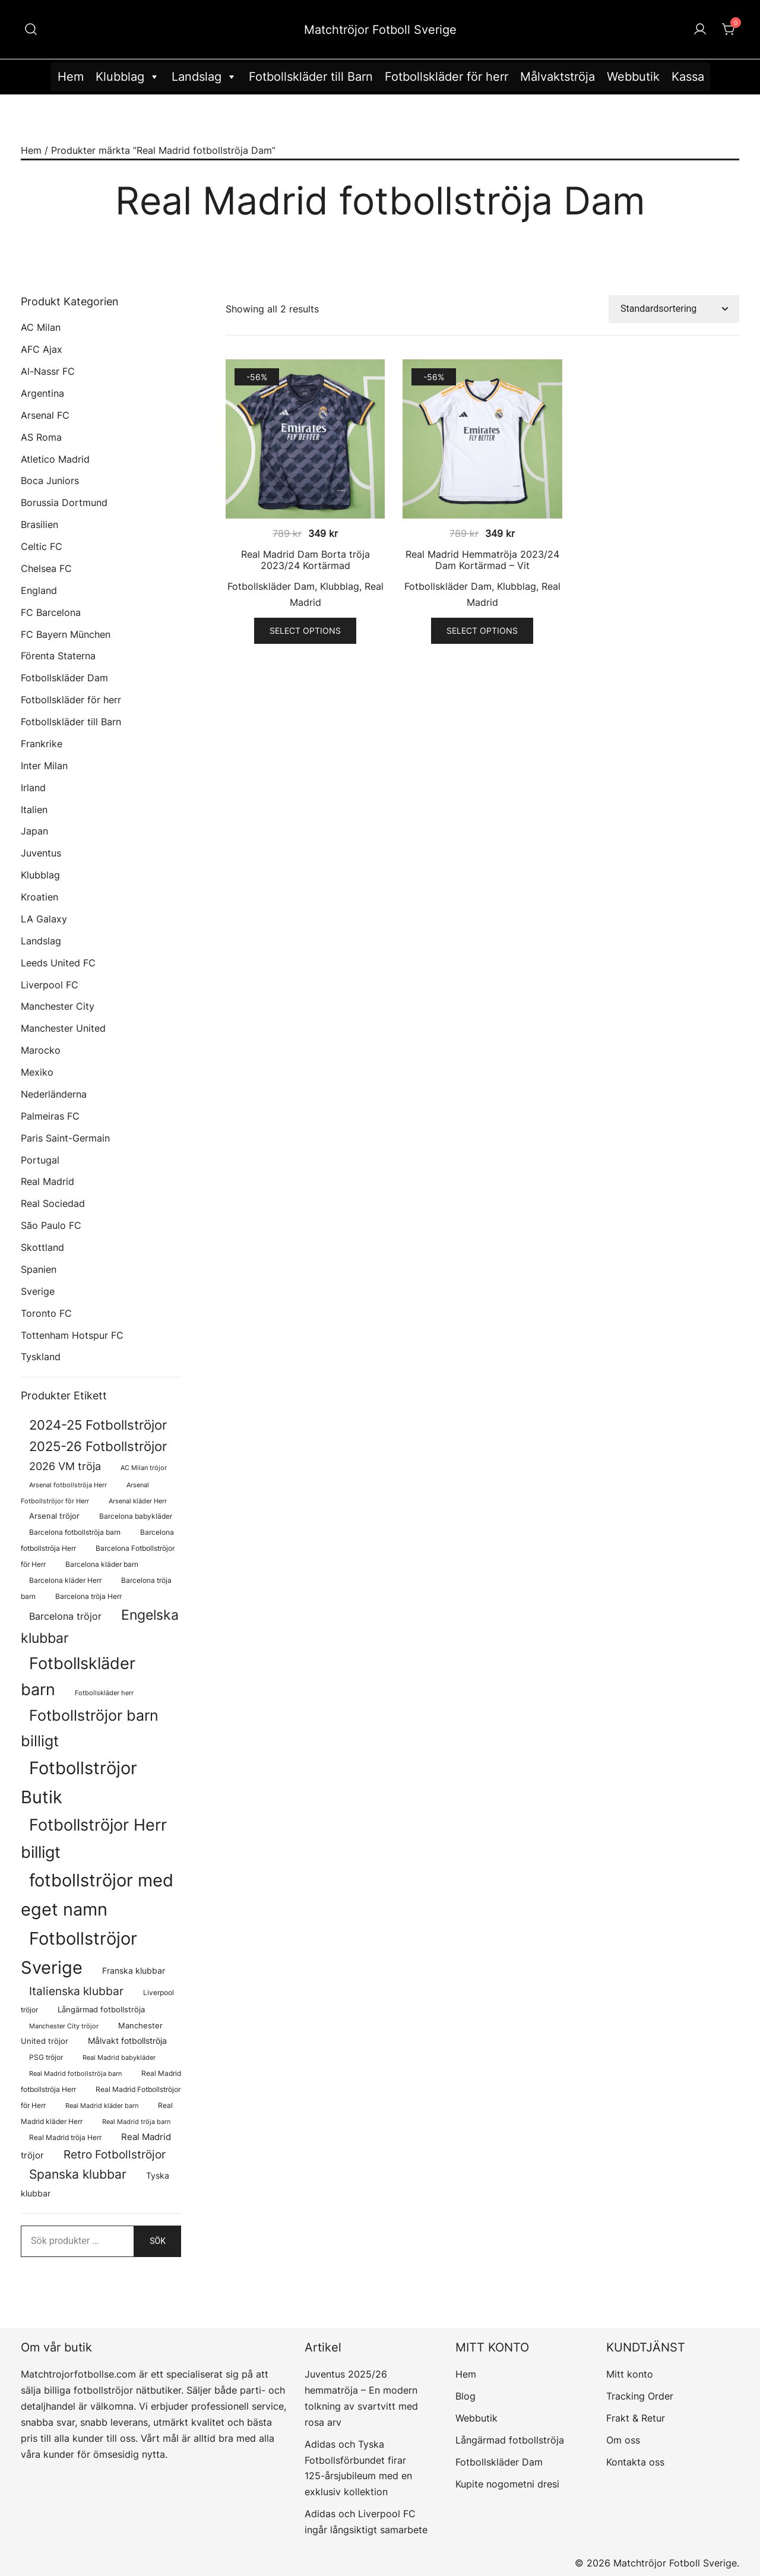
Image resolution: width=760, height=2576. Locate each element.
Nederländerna (54, 1094)
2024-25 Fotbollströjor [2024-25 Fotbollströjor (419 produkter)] (98, 1425)
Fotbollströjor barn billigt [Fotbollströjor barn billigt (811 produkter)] (90, 1728)
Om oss (623, 2440)
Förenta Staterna (58, 656)
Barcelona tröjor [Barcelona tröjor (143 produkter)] (65, 1616)
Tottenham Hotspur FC (72, 1335)
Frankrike (41, 744)
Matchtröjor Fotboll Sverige (380, 30)
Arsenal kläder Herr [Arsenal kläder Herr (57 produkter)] (138, 1501)
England (39, 590)
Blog (465, 2396)
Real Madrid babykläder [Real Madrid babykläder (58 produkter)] (119, 2058)
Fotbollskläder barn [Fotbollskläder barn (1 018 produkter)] (78, 1676)
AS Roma (41, 437)
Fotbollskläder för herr (446, 76)
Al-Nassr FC (48, 371)
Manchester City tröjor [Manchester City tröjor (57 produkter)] (64, 2026)
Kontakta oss (635, 2462)
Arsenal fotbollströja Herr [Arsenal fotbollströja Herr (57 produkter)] (68, 1485)
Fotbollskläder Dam (271, 586)
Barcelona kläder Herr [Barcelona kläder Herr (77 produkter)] (65, 1580)
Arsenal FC (45, 415)
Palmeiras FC (50, 1116)
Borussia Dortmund (64, 502)
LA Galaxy (44, 919)
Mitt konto (629, 2374)
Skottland (42, 1247)
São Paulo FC (51, 1225)
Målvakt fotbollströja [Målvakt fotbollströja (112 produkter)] (127, 2040)
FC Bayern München (65, 634)
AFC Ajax (41, 349)
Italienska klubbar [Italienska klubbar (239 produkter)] (76, 1990)
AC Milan (41, 327)
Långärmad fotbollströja (509, 2440)
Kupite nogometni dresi (507, 2484)
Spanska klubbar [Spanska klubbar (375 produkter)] (77, 2174)
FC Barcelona (51, 612)
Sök (158, 2241)
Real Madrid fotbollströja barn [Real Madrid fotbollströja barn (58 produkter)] (75, 2074)
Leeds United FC (58, 963)
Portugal (40, 1160)
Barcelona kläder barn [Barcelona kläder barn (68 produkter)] (101, 1564)
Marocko (41, 1050)
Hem (71, 76)
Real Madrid (47, 1181)
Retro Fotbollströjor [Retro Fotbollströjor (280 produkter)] (115, 2154)
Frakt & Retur (635, 2418)
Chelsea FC (46, 568)
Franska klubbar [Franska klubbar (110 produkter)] (133, 1970)
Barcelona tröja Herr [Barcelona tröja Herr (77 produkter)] (88, 1596)
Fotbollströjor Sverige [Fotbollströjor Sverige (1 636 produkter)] (79, 1953)
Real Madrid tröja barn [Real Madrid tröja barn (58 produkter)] (136, 2122)
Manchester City (57, 1006)
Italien (34, 810)
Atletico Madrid (55, 459)
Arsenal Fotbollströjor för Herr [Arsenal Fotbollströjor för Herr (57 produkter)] (85, 1493)
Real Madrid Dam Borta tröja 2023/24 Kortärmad (305, 559)
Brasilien (39, 524)
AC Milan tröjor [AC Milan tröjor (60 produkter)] (144, 1468)
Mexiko (37, 1072)
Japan (34, 831)
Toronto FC (46, 1313)
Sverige (38, 1291)
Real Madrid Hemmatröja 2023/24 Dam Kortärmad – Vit (482, 559)
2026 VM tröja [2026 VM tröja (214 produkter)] (65, 1466)
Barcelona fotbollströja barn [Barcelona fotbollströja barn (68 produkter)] (75, 1532)
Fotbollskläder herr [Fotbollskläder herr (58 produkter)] (104, 1693)
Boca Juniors (50, 480)
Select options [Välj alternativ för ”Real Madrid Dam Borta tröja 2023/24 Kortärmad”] (305, 630)
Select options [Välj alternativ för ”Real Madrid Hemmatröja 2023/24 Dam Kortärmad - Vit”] (482, 630)
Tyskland (41, 1357)
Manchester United (63, 1028)
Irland (33, 788)
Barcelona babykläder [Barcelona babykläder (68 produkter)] (135, 1516)
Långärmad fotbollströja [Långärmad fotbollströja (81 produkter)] (101, 2009)
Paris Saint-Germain (65, 1138)
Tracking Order (639, 2396)
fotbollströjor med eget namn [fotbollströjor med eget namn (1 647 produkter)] (97, 1895)
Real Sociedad (53, 1203)
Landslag (204, 77)
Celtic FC (41, 546)
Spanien (38, 1269)
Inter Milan (44, 766)
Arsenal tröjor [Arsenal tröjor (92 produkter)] (54, 1516)
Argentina (42, 393)
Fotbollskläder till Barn (311, 76)
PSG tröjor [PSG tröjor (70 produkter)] (46, 2057)
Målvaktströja (557, 76)
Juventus (41, 853)
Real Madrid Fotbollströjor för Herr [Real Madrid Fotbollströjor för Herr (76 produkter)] (100, 2097)
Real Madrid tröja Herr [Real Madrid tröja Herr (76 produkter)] (65, 2137)
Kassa (688, 76)
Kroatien (39, 897)
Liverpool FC (49, 985)
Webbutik (633, 76)
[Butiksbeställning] (674, 309)
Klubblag (128, 77)
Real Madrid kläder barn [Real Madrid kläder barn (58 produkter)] (101, 2106)
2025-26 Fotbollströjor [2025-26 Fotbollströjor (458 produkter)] (98, 1446)
